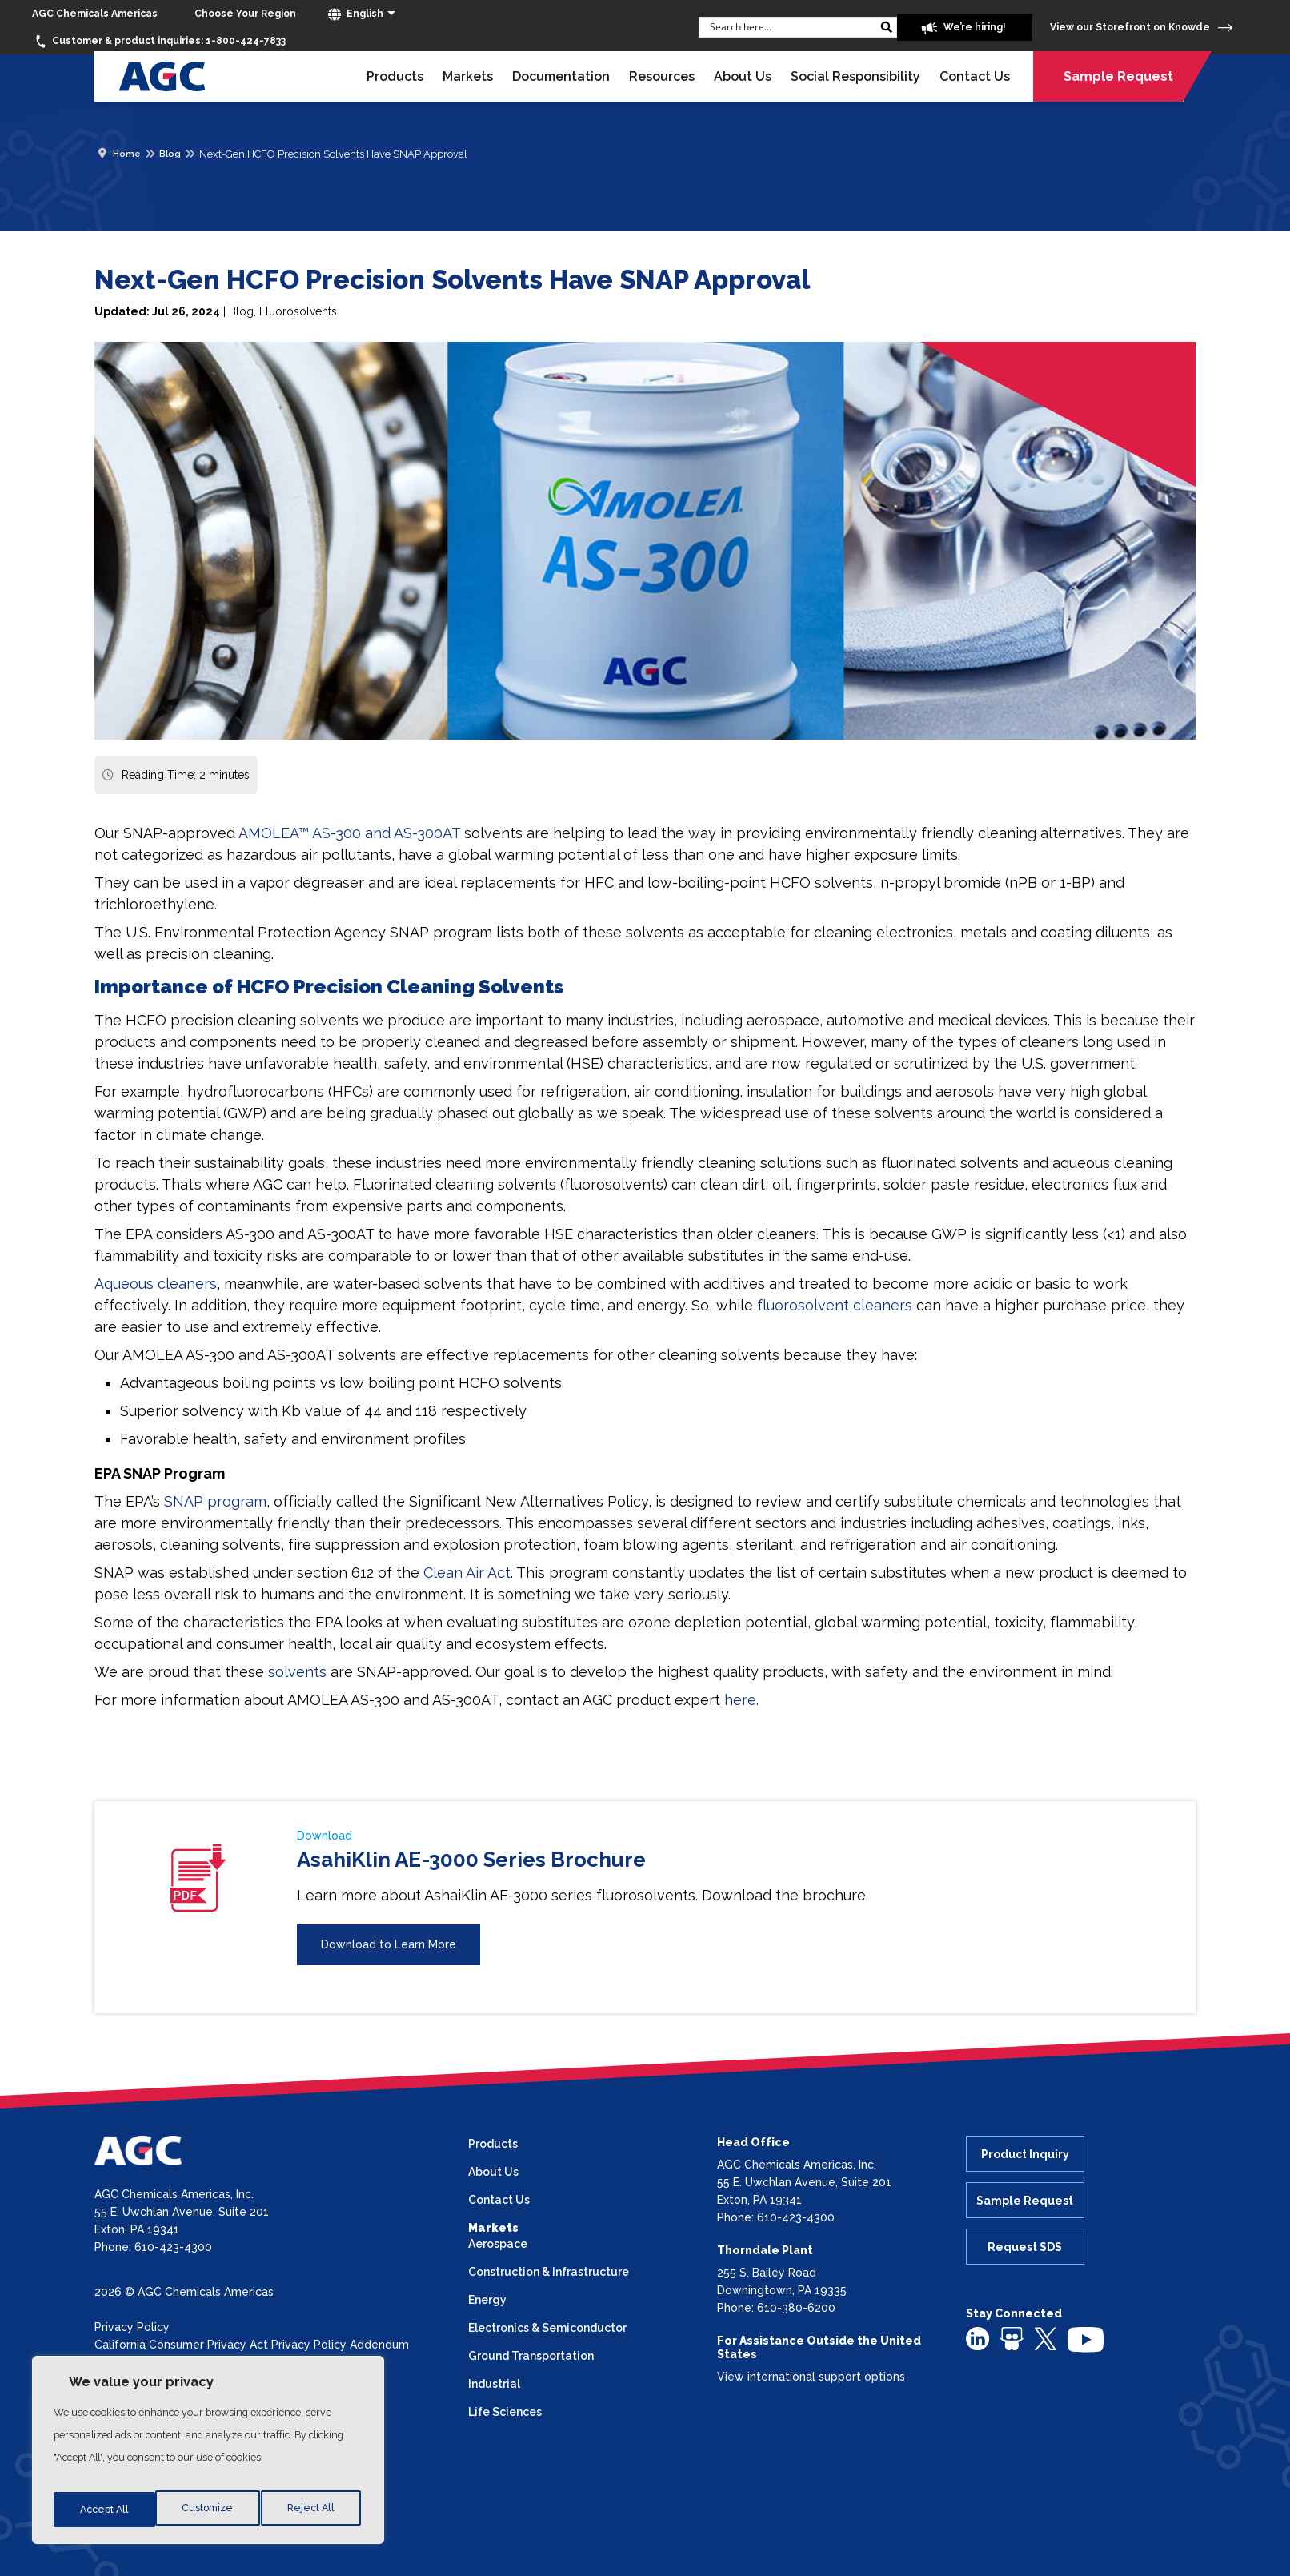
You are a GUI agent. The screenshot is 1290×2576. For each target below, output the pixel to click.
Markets (468, 76)
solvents (297, 1671)
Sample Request (1118, 76)
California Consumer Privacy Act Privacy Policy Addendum (251, 2344)
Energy (487, 2299)
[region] (208, 2455)
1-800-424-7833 (159, 41)
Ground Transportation (531, 2355)
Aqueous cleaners (155, 1283)
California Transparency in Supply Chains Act (214, 2362)
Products (395, 76)
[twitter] (1045, 2337)
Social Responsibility (855, 76)
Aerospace (497, 2243)
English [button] (355, 14)
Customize (104, 2509)
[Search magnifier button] (857, 27)
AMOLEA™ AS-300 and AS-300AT (349, 833)
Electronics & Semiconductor (547, 2327)
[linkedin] (977, 2338)
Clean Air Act (467, 1572)
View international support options (811, 2376)
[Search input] (761, 26)
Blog (241, 311)
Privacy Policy (132, 2327)
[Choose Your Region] (245, 14)
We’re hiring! (941, 28)
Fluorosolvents (298, 311)
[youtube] (1086, 2339)
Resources (662, 76)
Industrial (494, 2383)
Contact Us (974, 76)
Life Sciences (505, 2411)
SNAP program (215, 1501)
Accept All (313, 2509)
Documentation (561, 76)
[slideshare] (1012, 2338)
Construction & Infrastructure (548, 2271)
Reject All (209, 2509)
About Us (742, 76)
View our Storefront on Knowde (1141, 27)
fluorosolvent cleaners (834, 1305)
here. (741, 1699)
